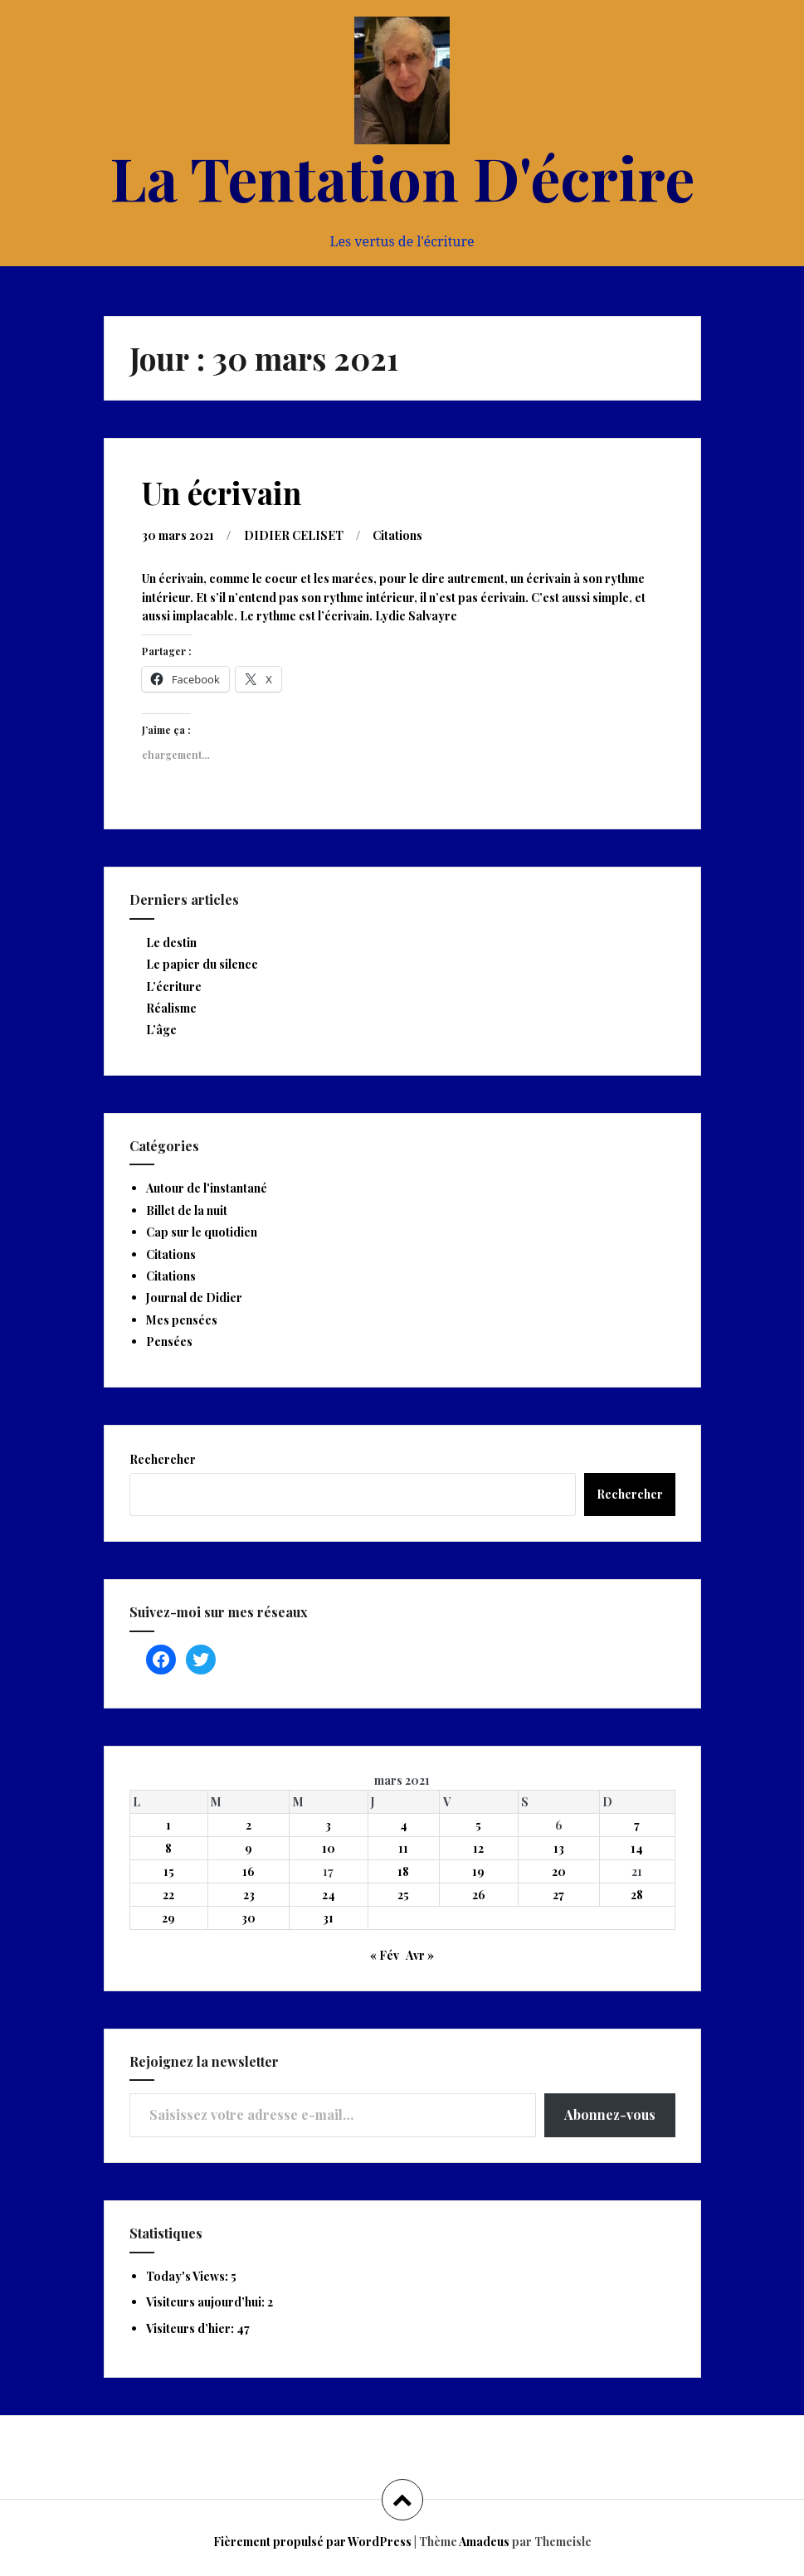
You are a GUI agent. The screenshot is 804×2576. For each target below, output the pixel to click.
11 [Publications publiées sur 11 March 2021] (403, 1848)
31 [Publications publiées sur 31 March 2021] (328, 1918)
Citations (397, 535)
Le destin (171, 942)
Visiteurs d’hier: (191, 2328)
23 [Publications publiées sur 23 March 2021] (249, 1895)
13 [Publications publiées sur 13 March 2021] (558, 1848)
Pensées (169, 1341)
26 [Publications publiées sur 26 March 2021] (478, 1895)
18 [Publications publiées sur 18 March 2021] (403, 1871)
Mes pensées (181, 1320)
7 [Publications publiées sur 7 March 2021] (637, 1825)
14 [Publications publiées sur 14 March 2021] (637, 1848)
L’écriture (174, 986)
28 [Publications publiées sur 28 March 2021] (637, 1895)
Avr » (420, 1955)
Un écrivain (221, 492)
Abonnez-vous (609, 2114)
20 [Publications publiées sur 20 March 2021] (559, 1871)
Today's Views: (188, 2276)
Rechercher (162, 1459)
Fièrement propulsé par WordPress (312, 2541)
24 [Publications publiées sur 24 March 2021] (328, 1895)
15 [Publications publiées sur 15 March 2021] (168, 1871)
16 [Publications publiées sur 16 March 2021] (248, 1871)
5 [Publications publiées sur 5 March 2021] (478, 1825)
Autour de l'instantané (206, 1188)
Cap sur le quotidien (201, 1232)
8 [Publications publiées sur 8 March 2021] (168, 1848)
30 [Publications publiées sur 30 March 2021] (248, 1918)
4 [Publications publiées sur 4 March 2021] (403, 1825)
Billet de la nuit (186, 1210)
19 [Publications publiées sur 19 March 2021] (478, 1871)
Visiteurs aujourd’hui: (206, 2302)
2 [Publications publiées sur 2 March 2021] (248, 1825)
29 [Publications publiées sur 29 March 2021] (168, 1918)
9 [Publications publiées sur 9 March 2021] (248, 1848)
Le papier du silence (202, 964)
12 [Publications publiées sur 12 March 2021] (478, 1848)
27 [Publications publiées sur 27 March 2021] (558, 1895)
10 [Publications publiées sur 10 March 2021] (328, 1848)
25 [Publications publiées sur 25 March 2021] (403, 1895)
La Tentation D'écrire (402, 176)
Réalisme (171, 1008)
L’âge (161, 1030)
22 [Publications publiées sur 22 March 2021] (168, 1895)
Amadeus (484, 2541)
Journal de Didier (194, 1297)
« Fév (384, 1955)
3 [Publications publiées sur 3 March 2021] (328, 1825)
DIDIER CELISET (294, 535)
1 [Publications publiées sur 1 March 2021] (168, 1825)
